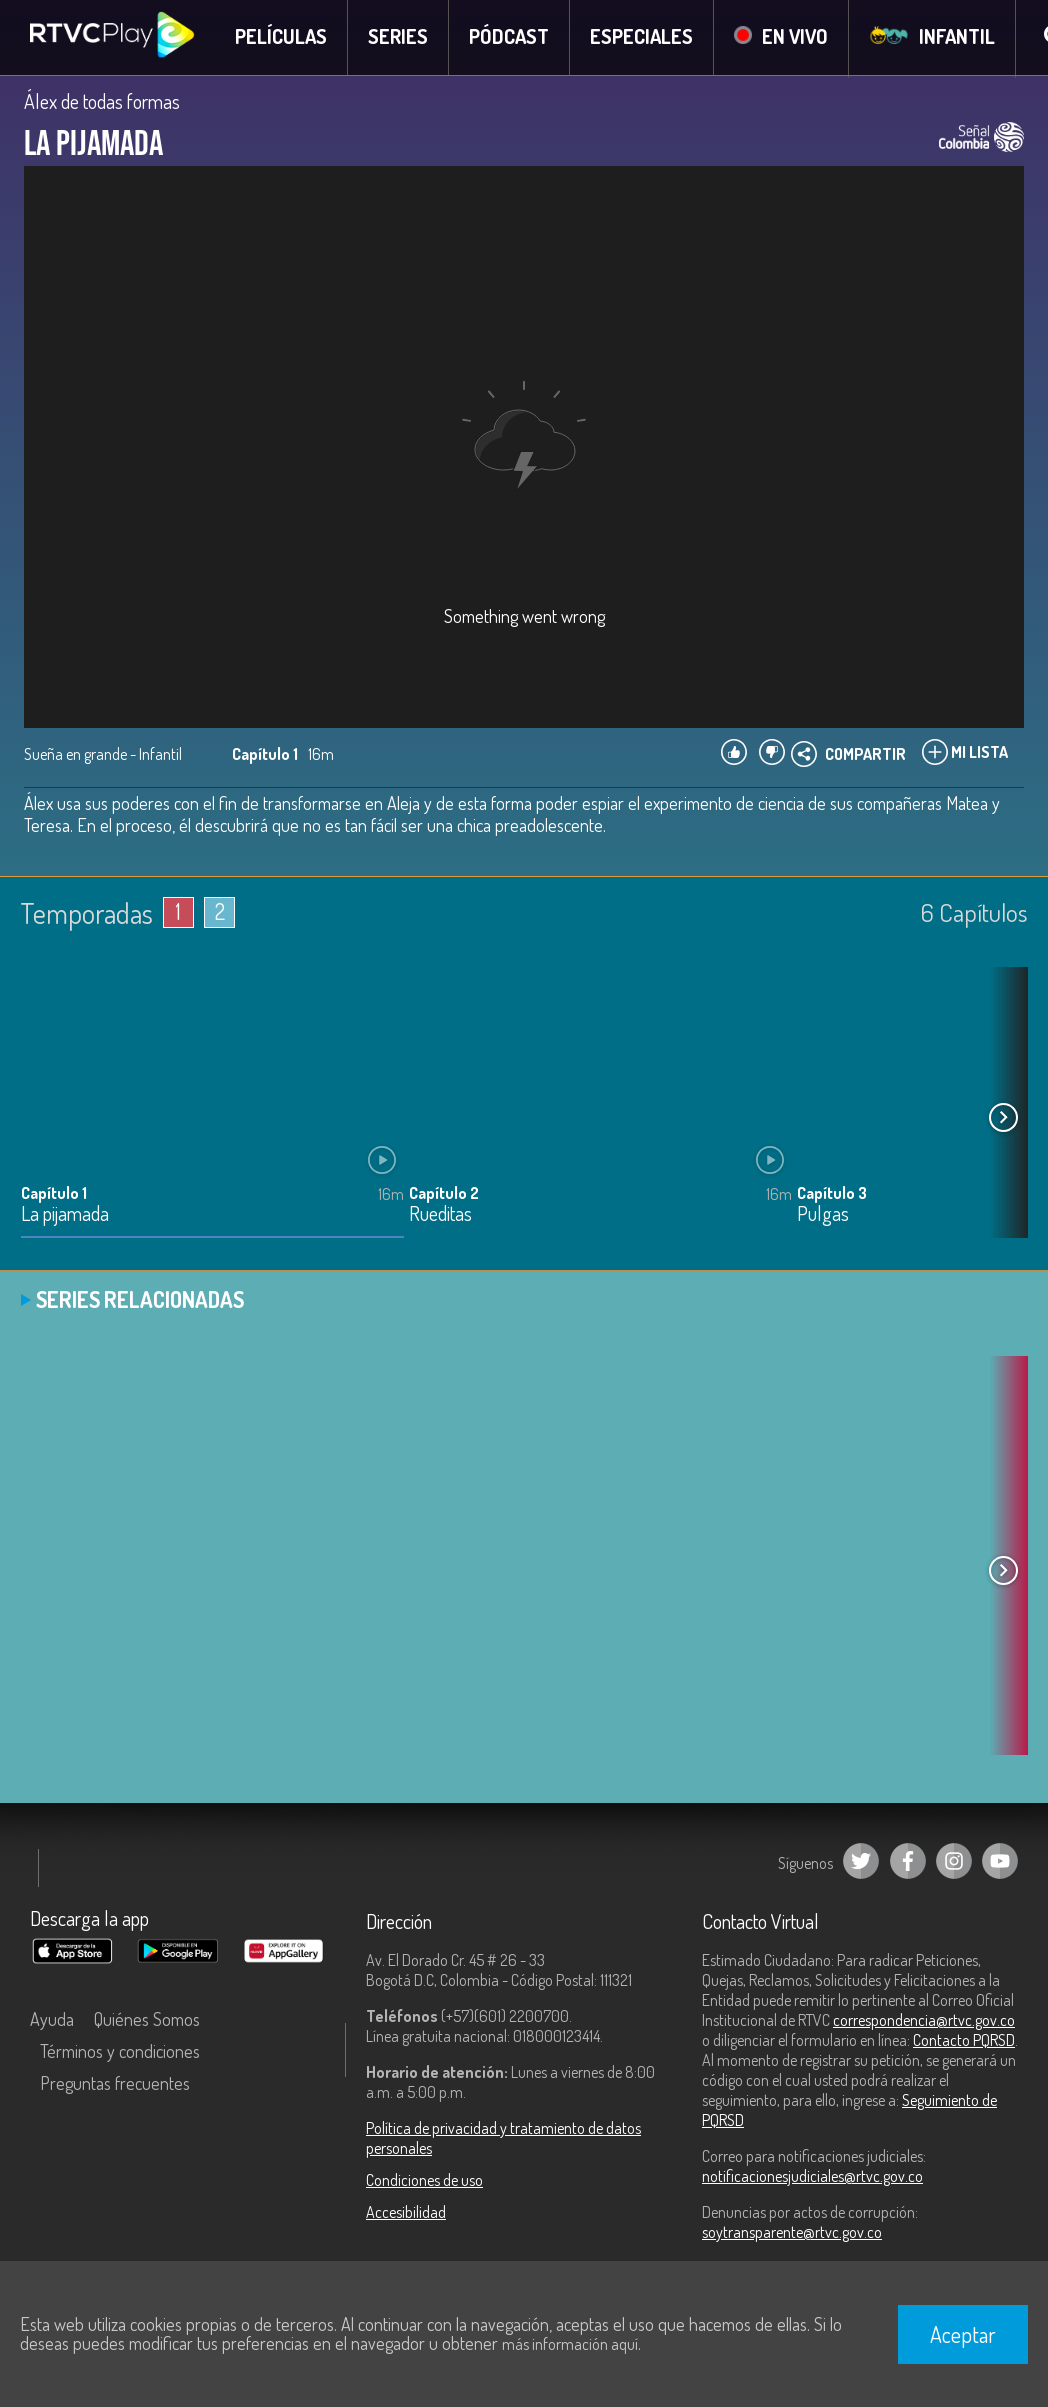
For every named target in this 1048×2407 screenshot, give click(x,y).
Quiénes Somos (147, 2020)
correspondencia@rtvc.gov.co (924, 2021)
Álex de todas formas (102, 102)
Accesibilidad (406, 2213)
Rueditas (440, 1215)
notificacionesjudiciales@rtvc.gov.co (812, 2177)
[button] (1003, 1119)
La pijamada (65, 1215)
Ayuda (52, 2020)
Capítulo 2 (444, 1194)
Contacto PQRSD (964, 2041)
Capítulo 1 (54, 1194)
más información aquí (570, 2344)
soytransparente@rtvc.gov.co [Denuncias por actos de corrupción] (792, 2233)
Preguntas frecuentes (115, 2084)
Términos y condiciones (120, 2052)
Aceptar (963, 2334)
